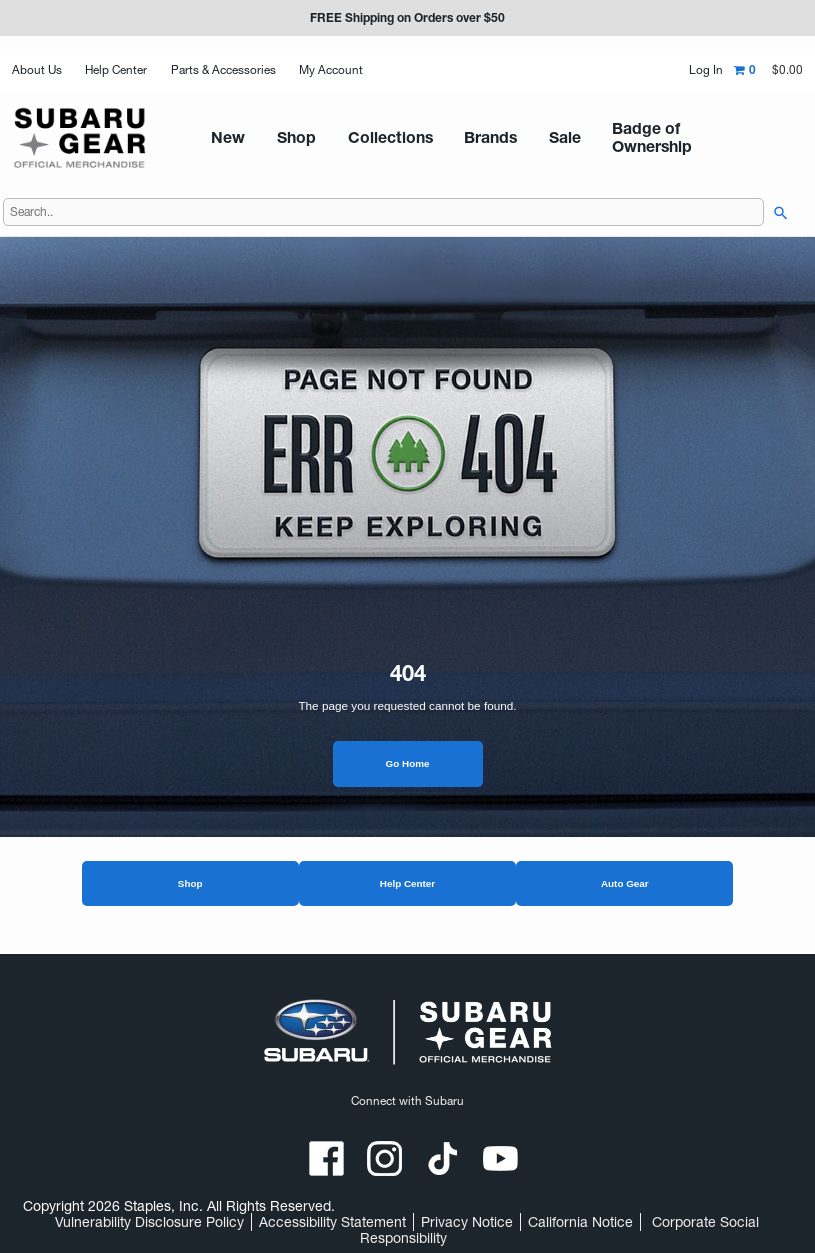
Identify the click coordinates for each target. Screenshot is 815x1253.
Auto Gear (625, 883)
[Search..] (383, 212)
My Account (331, 70)
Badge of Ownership (565, 137)
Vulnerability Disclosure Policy (149, 1222)
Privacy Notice (467, 1222)
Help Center (116, 70)
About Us (37, 70)
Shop (190, 883)
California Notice (580, 1222)
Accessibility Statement (332, 1222)
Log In (706, 70)
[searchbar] (777, 212)
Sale (472, 137)
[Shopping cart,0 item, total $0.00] (768, 71)
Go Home (408, 763)
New (221, 137)
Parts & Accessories (223, 70)
